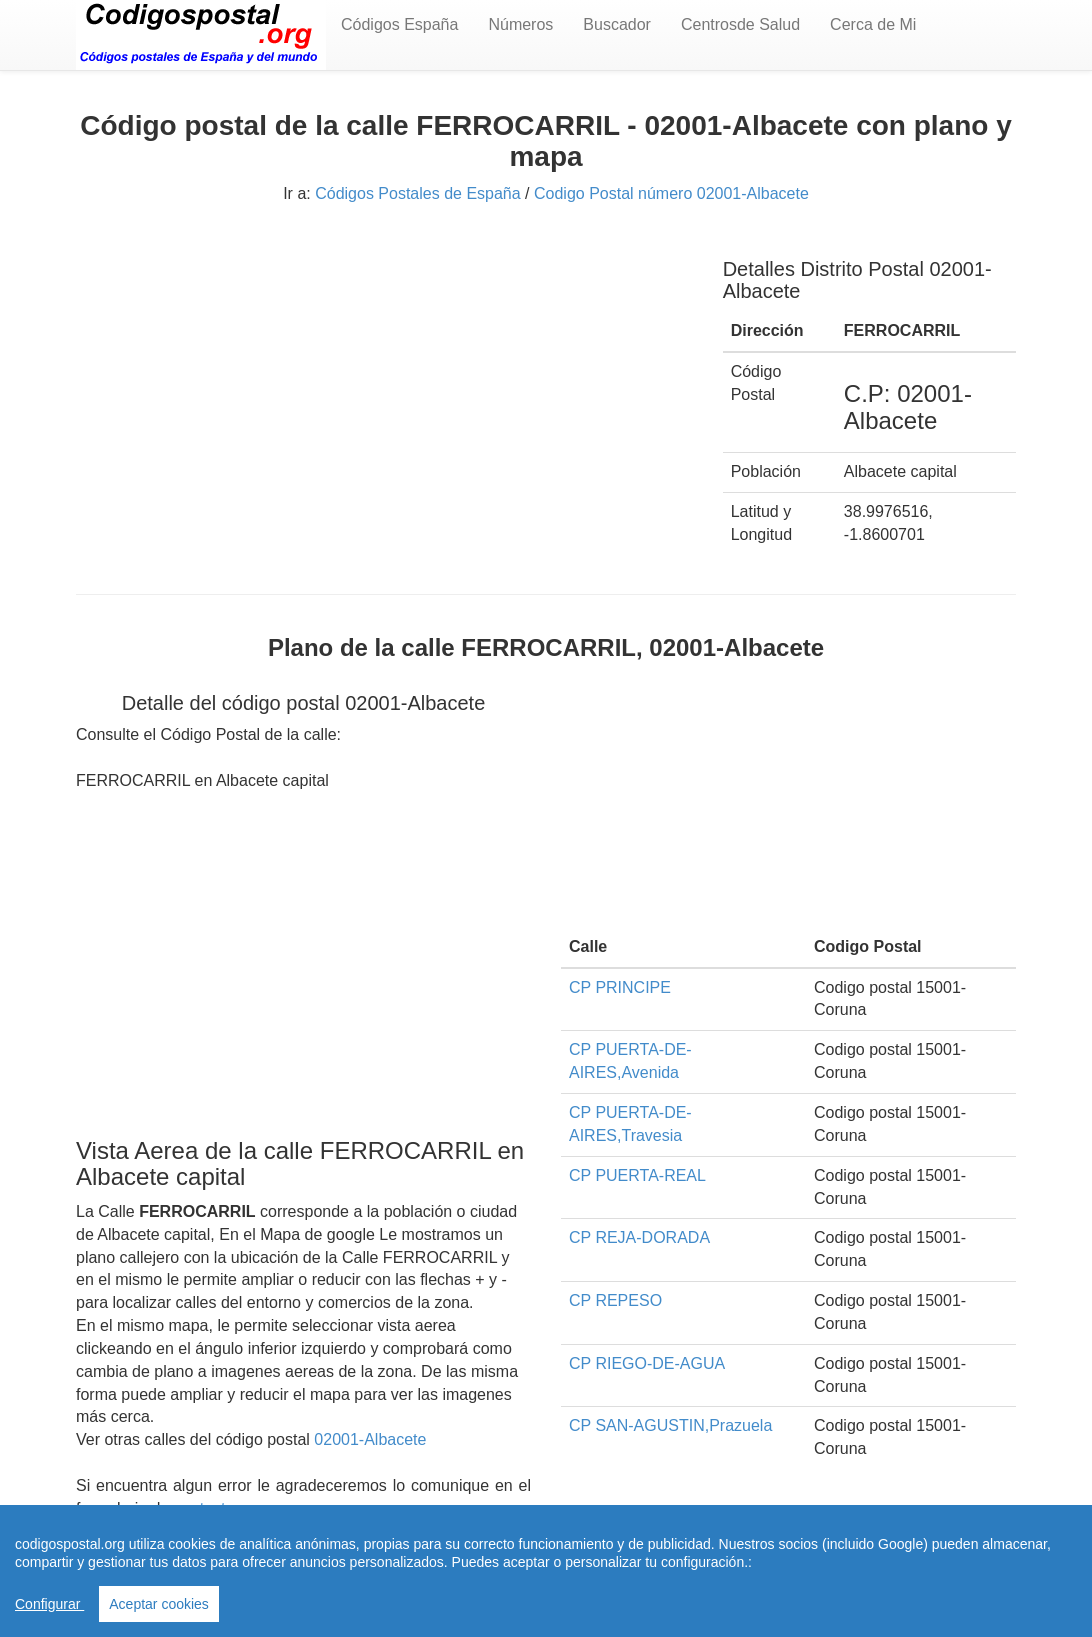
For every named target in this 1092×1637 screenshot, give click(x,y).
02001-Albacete (370, 1439)
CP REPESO (615, 1300)
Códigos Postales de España (417, 193)
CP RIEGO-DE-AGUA (647, 1363)
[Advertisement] (384, 378)
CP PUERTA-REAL (637, 1175)
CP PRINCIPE (620, 987)
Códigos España (399, 24)
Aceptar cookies (159, 1604)
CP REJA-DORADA (639, 1237)
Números (520, 24)
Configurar (49, 1604)
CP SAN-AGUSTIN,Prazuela (670, 1425)
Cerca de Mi (873, 24)
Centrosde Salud (740, 24)
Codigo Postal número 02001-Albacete (671, 193)
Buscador (617, 24)
